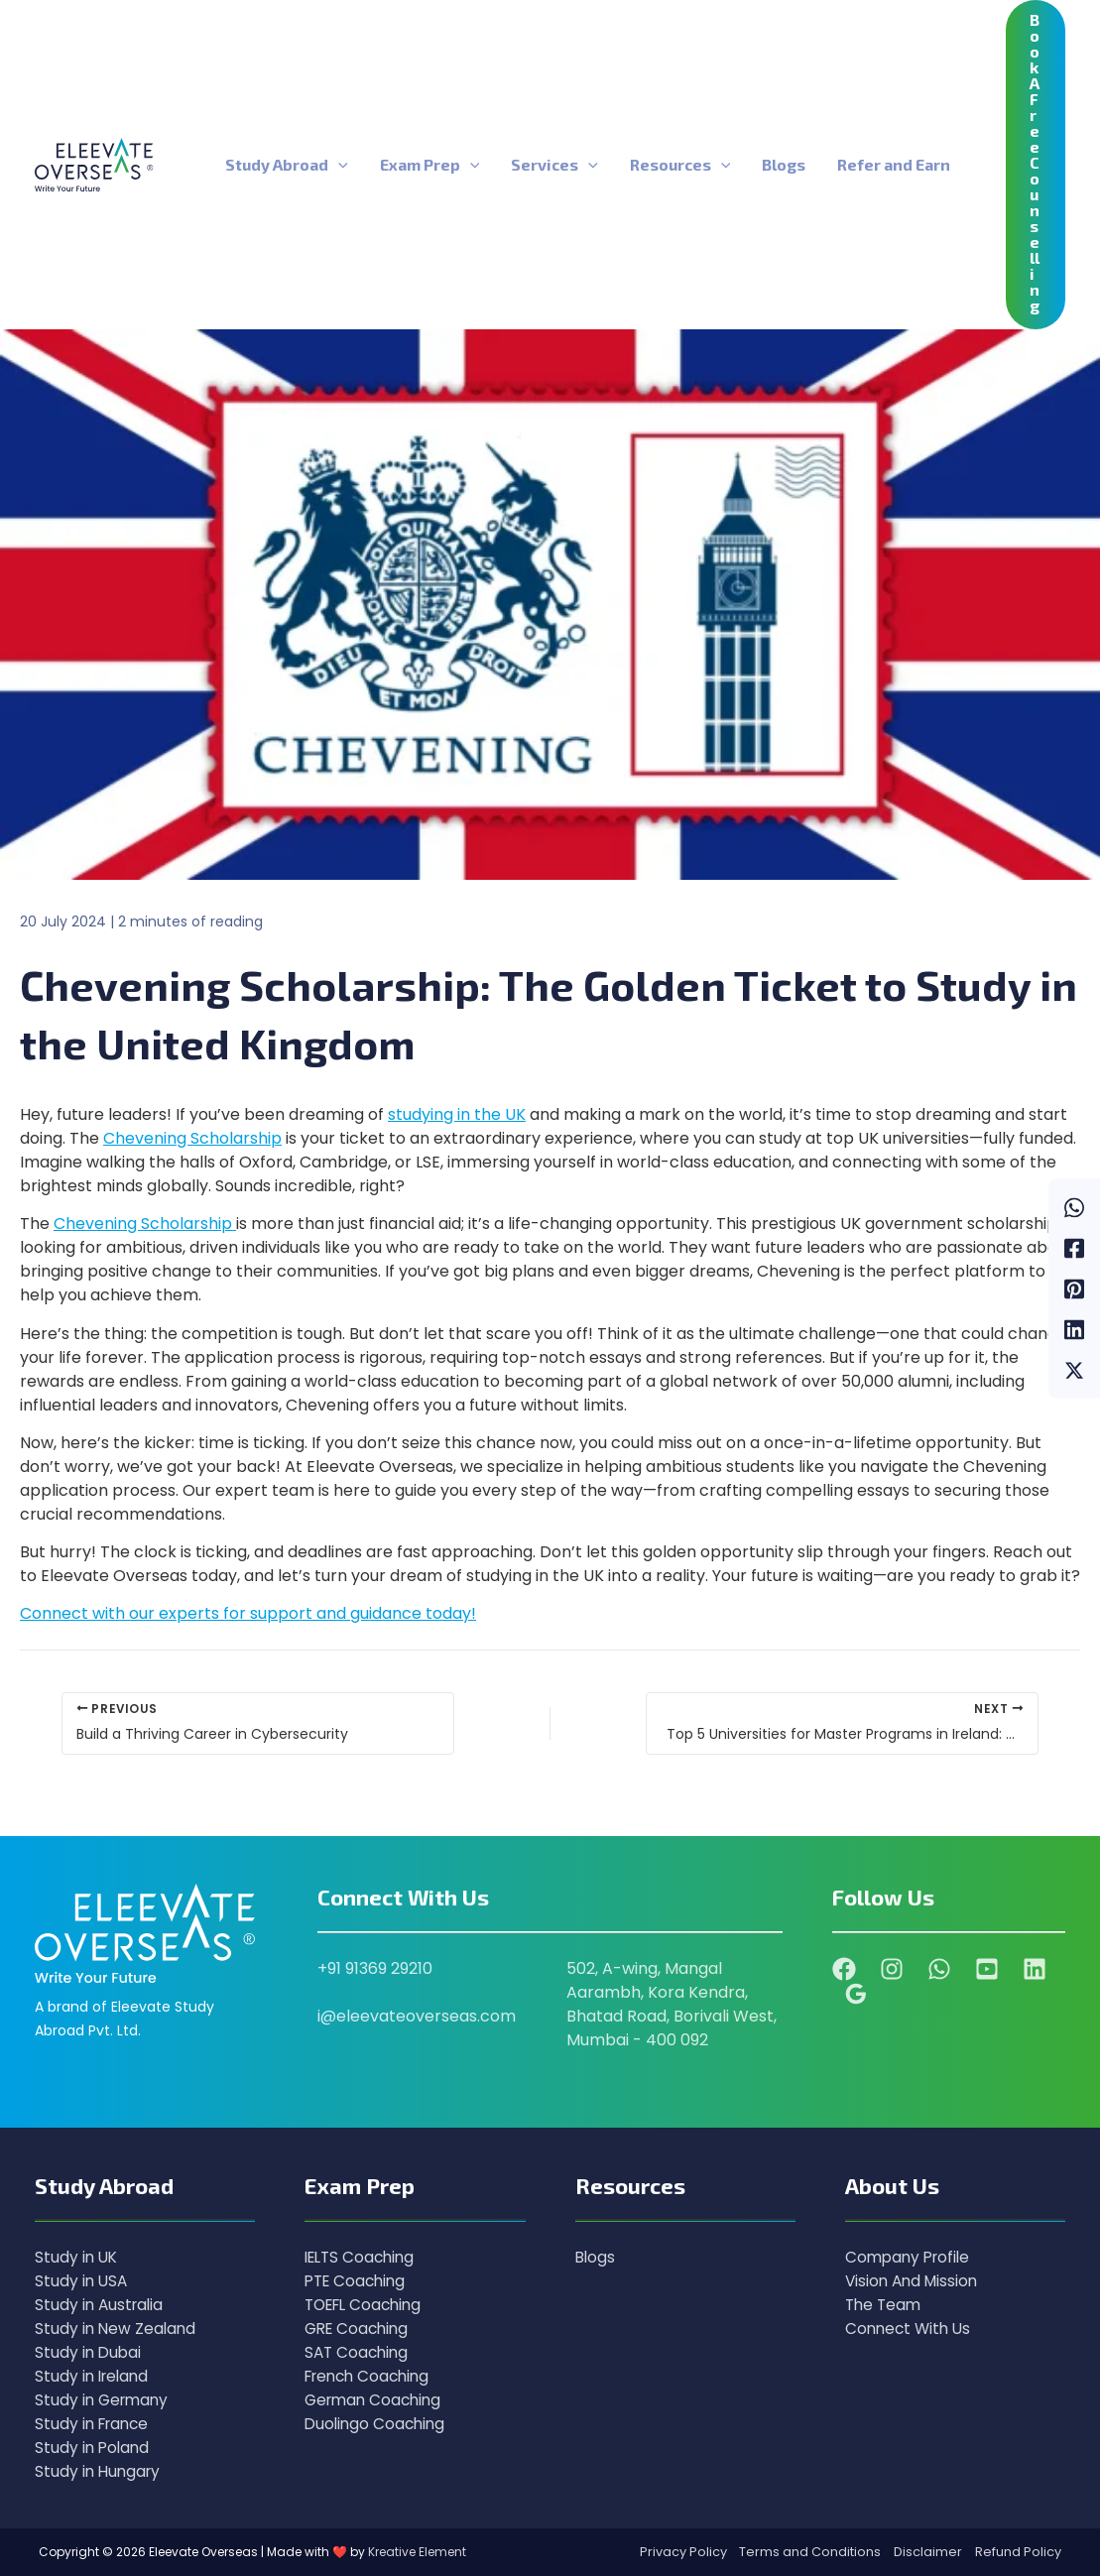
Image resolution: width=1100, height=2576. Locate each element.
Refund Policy (1018, 2551)
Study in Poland (94, 2447)
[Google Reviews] (856, 1994)
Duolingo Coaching (377, 2423)
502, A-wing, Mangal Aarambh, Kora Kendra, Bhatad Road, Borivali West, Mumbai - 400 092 (671, 2004)
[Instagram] (892, 1969)
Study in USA (82, 2280)
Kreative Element (417, 2551)
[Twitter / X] (1074, 1369)
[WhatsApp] (1074, 1206)
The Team (884, 2304)
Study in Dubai (89, 2352)
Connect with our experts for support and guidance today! (248, 1613)
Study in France (95, 2423)
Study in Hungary (100, 2471)
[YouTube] (987, 1969)
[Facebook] (1074, 1247)
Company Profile (910, 2257)
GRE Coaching (360, 2328)
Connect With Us (910, 2328)
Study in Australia (101, 2304)
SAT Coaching (359, 2352)
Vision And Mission (914, 2280)
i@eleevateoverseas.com (416, 2016)
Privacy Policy (683, 2551)
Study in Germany (104, 2400)
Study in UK (77, 2257)
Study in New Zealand (117, 2328)
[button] (338, 164)
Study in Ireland (94, 2376)
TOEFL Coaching (367, 2304)
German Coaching (376, 2400)
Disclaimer (928, 2551)
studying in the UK (457, 1114)
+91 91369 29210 (374, 1968)
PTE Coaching (358, 2280)
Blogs (596, 2257)
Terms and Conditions (810, 2551)
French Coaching (371, 2376)
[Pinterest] (1074, 1288)
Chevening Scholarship (192, 1138)
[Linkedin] (1074, 1328)
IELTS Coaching (363, 2257)
